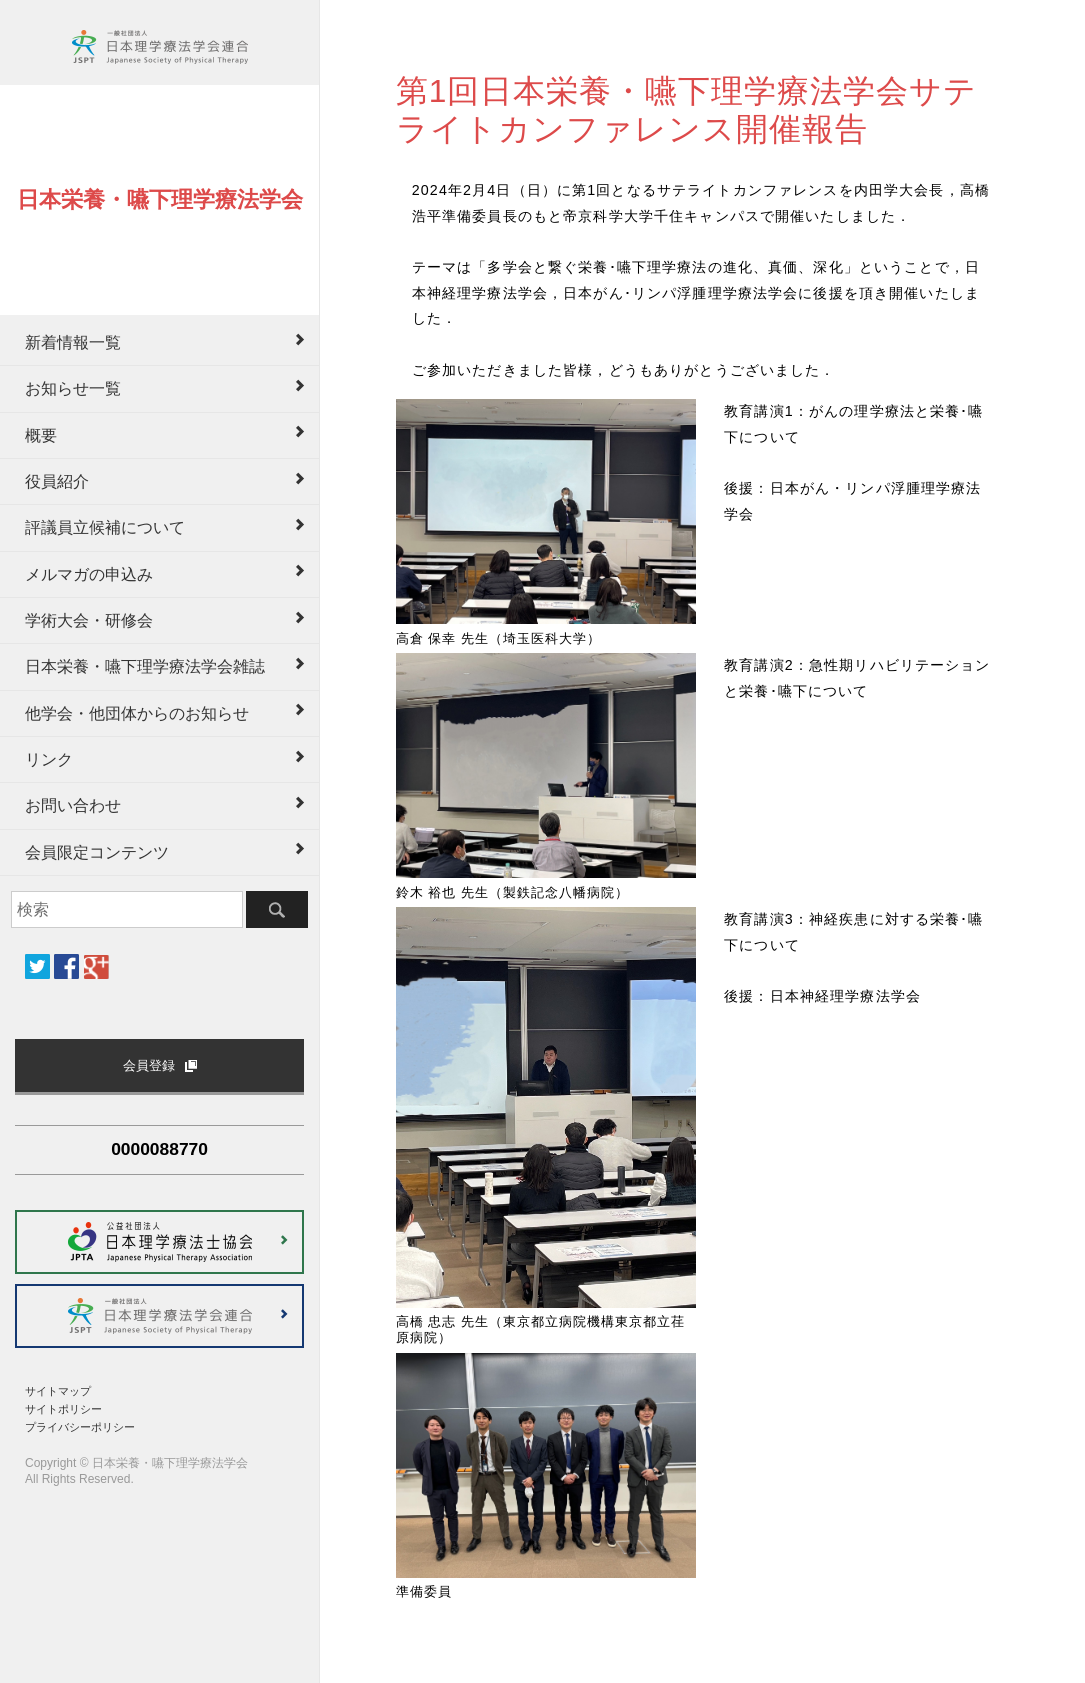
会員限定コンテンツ (97, 852)
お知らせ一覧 (73, 388)
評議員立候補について (105, 527)
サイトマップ (58, 1391)
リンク (49, 759)
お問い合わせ (73, 805)
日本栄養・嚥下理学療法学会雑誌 (145, 666)
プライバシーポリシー (80, 1427)
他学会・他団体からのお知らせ (137, 713)
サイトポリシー (63, 1409)
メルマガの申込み (89, 574)
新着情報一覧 (73, 342)
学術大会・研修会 (89, 620)
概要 (41, 435)
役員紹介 (57, 481)
